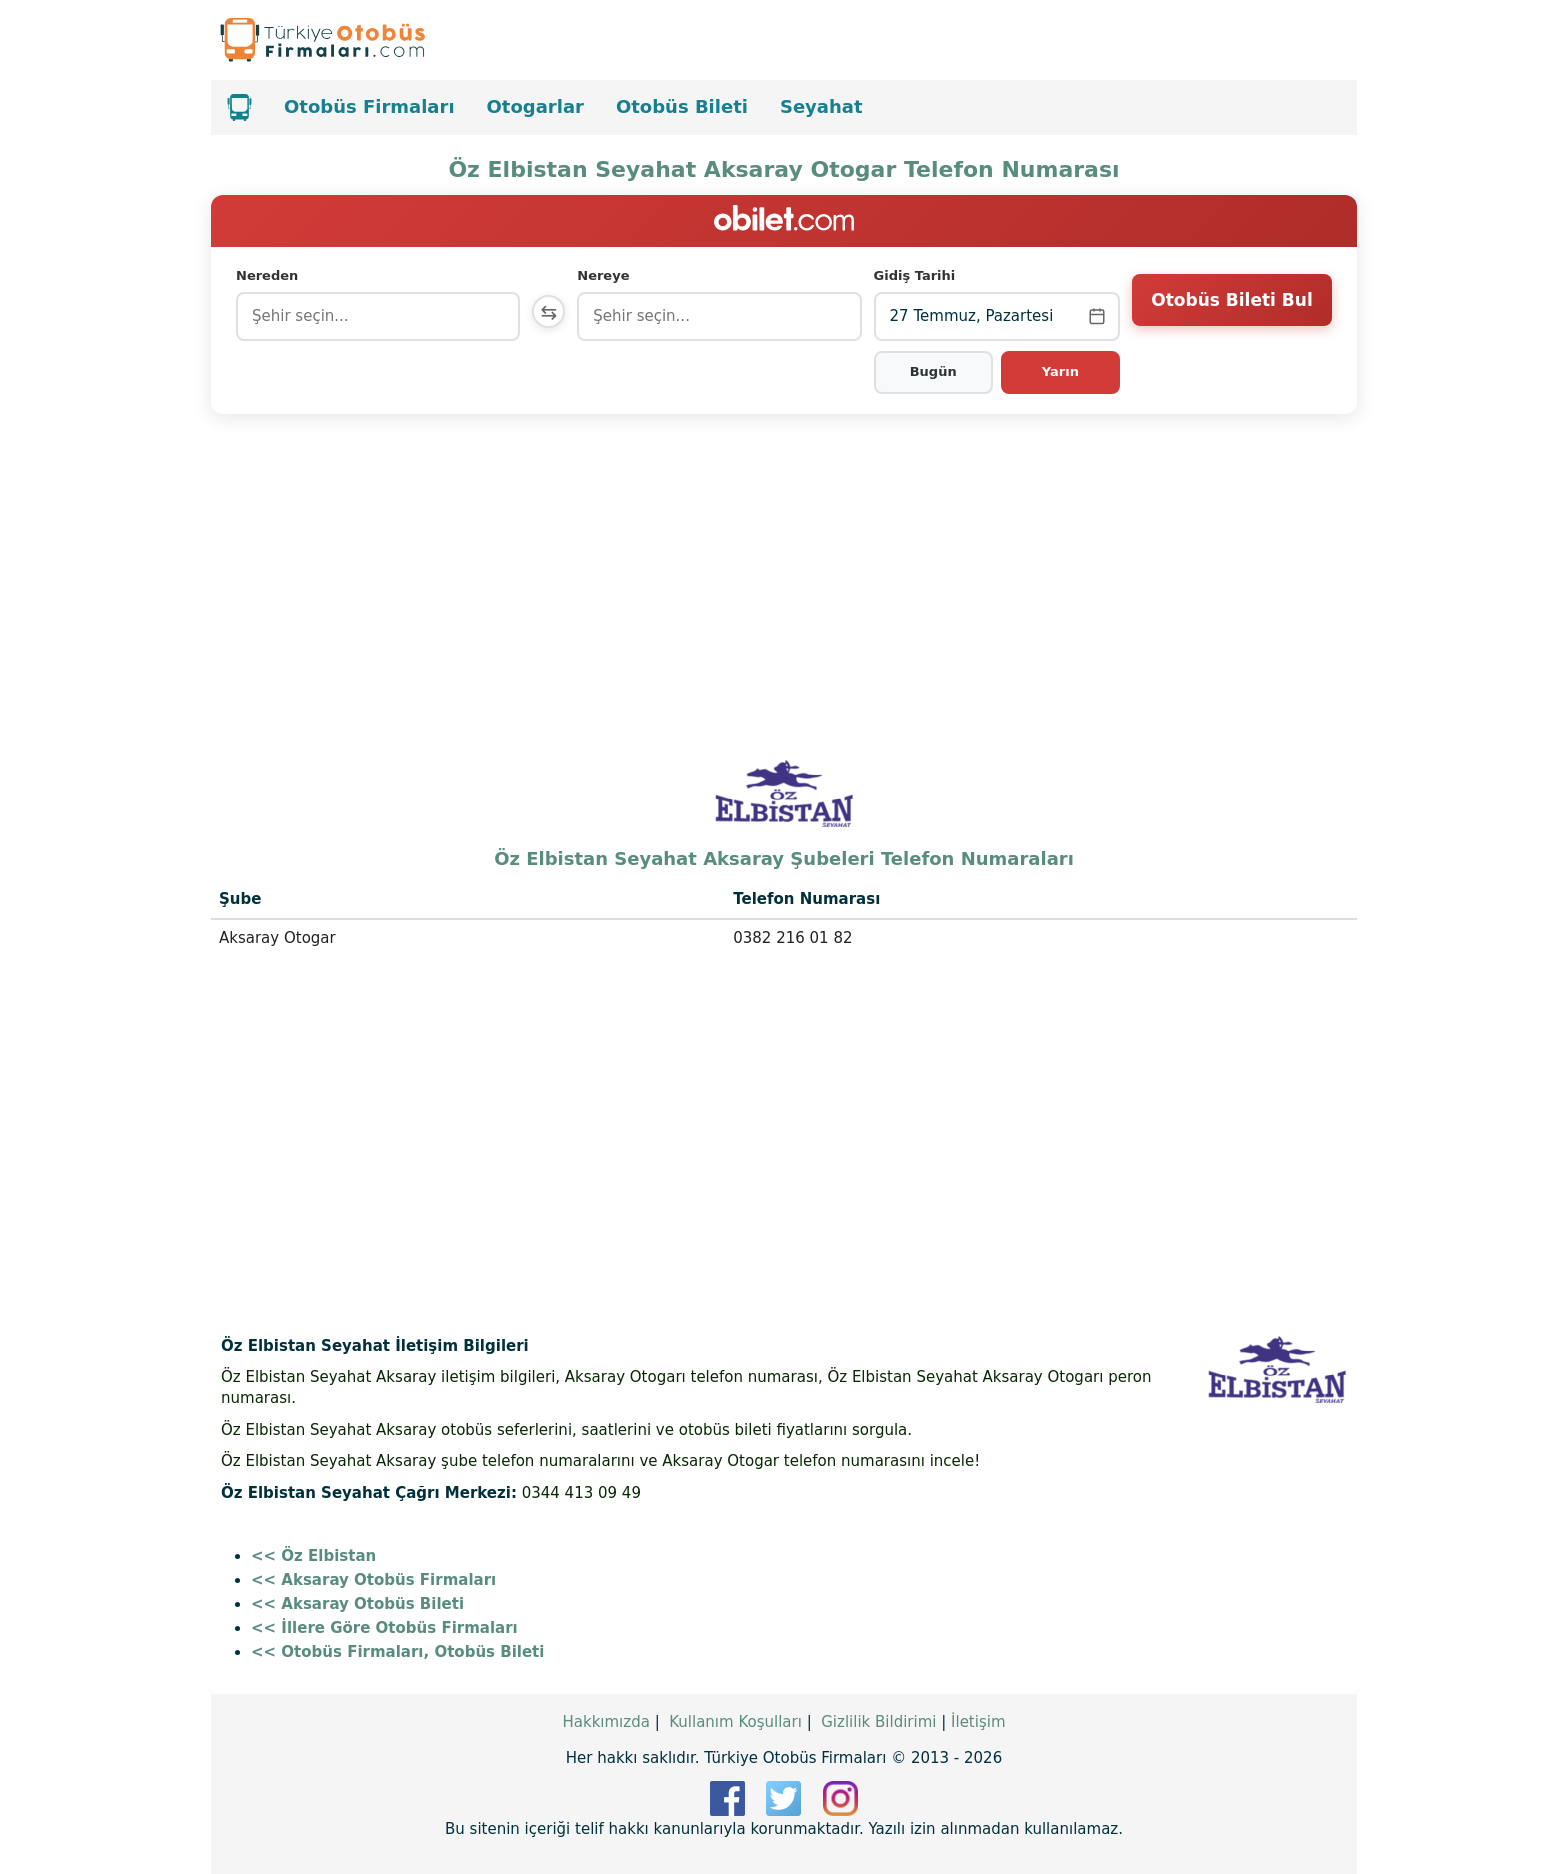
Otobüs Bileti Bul (1231, 315)
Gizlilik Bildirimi (878, 1722)
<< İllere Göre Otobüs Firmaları (384, 1628)
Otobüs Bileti (682, 106)
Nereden (267, 275)
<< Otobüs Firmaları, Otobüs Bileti (397, 1652)
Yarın (1060, 371)
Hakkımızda (605, 1722)
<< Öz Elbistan (313, 1556)
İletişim (978, 1722)
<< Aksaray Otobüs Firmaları (373, 1580)
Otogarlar (535, 106)
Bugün (934, 371)
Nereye (608, 275)
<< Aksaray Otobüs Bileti (357, 1604)
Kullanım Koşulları (735, 1722)
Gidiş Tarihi (917, 275)
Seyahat (821, 106)
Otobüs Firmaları (369, 106)
